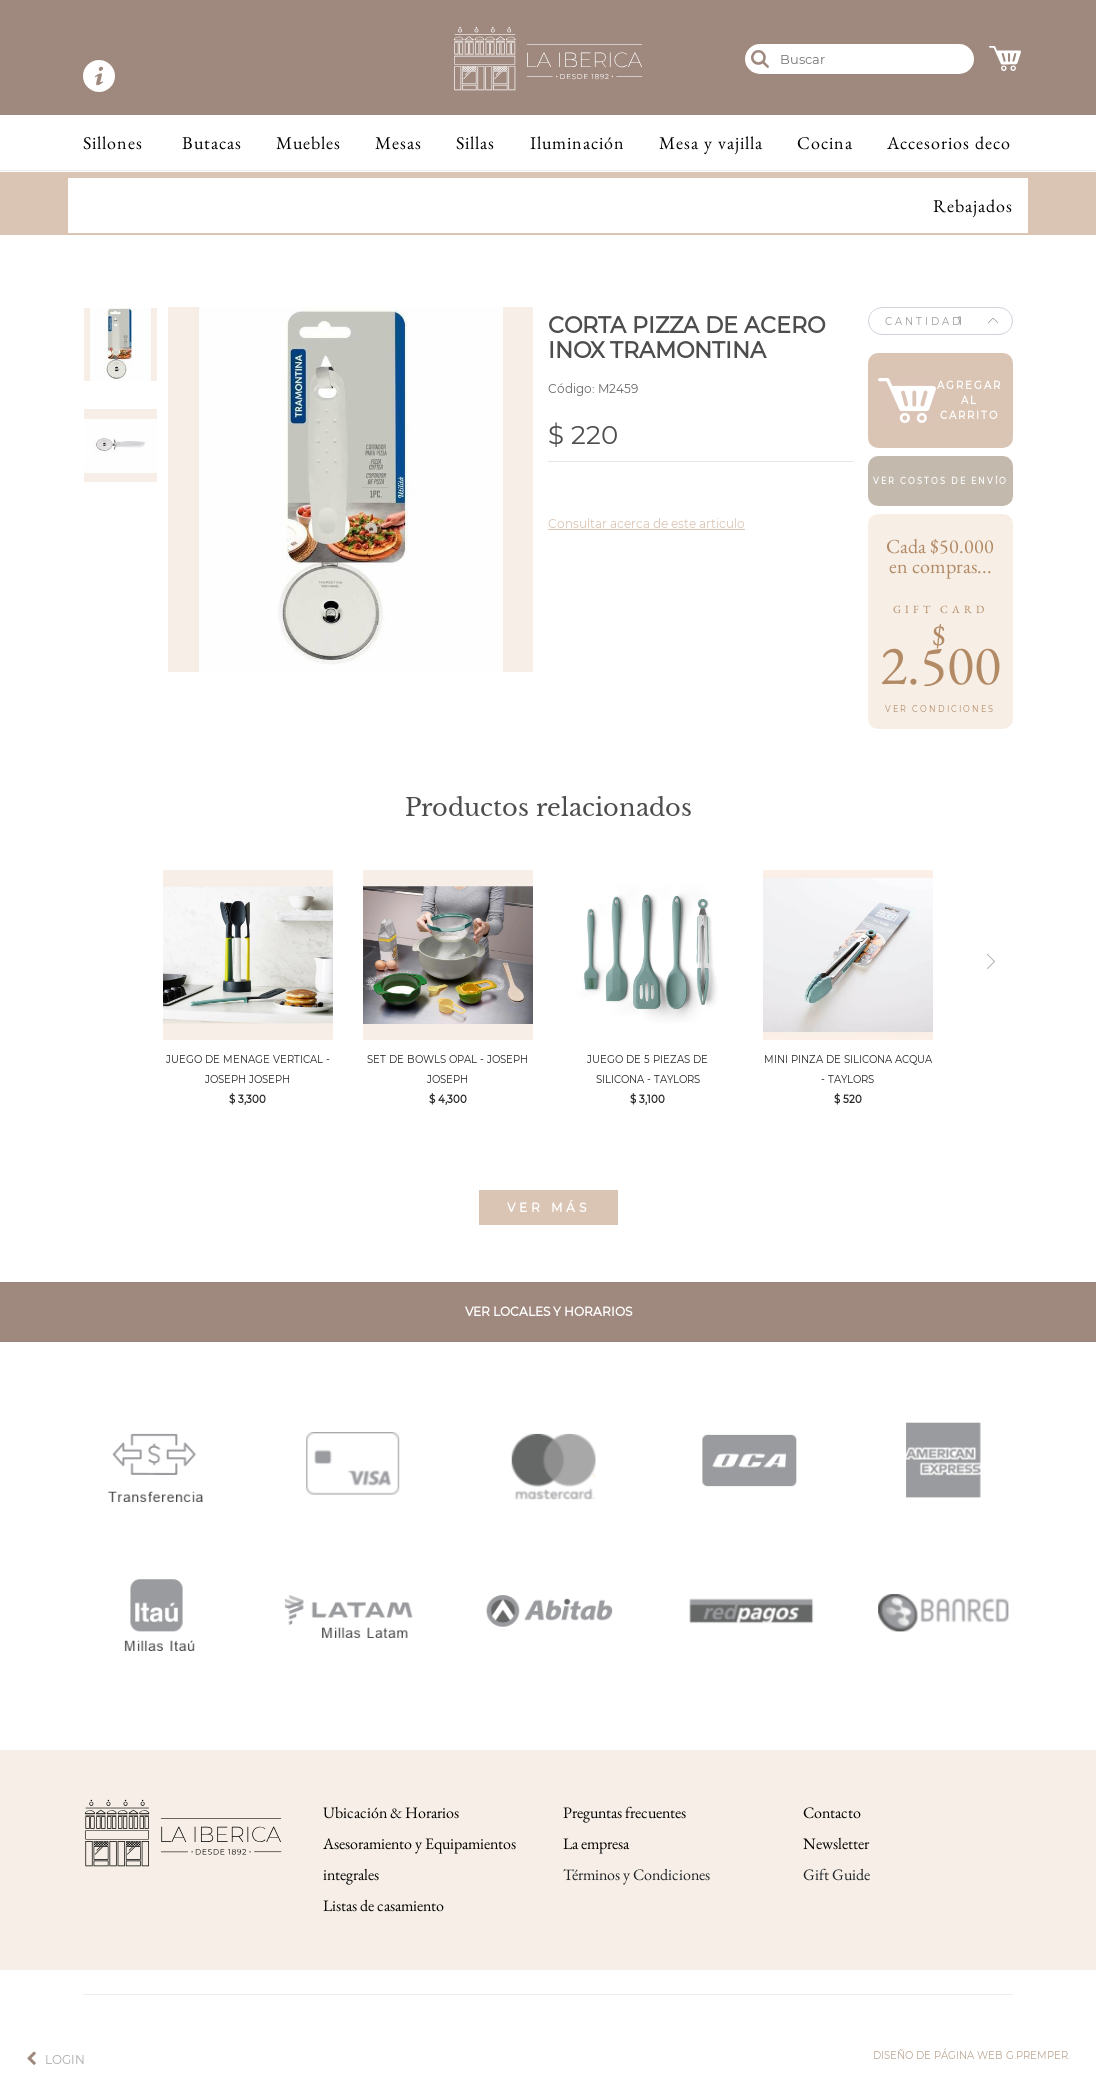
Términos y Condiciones (636, 1874)
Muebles (308, 142)
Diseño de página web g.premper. (971, 2055)
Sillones (113, 142)
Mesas (398, 142)
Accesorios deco (949, 142)
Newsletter (836, 1843)
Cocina (825, 142)
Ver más (548, 1207)
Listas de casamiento (383, 1905)
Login (65, 2059)
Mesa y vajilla (711, 142)
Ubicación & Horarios (391, 1812)
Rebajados (973, 205)
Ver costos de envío (940, 481)
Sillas (475, 142)
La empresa (596, 1843)
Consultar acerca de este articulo (646, 523)
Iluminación (577, 142)
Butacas (212, 142)
